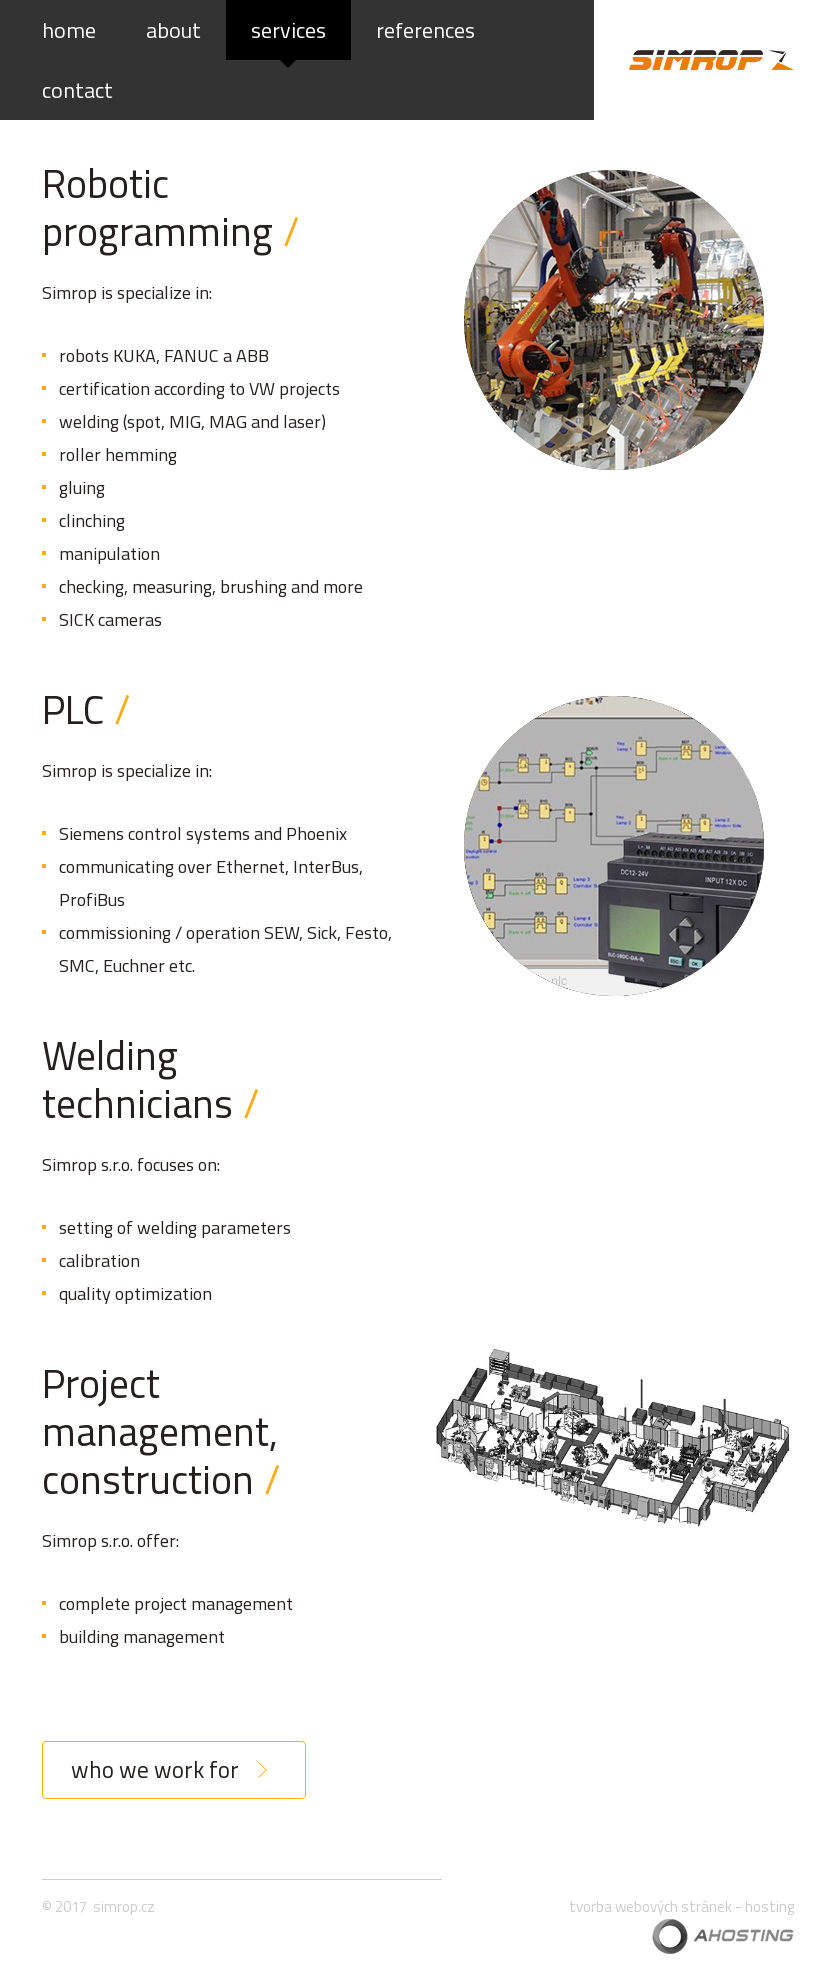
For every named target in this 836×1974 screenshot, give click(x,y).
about (173, 30)
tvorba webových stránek (650, 1906)
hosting (769, 1906)
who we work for (155, 1769)
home (69, 30)
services (288, 30)
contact (77, 90)
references (425, 30)
